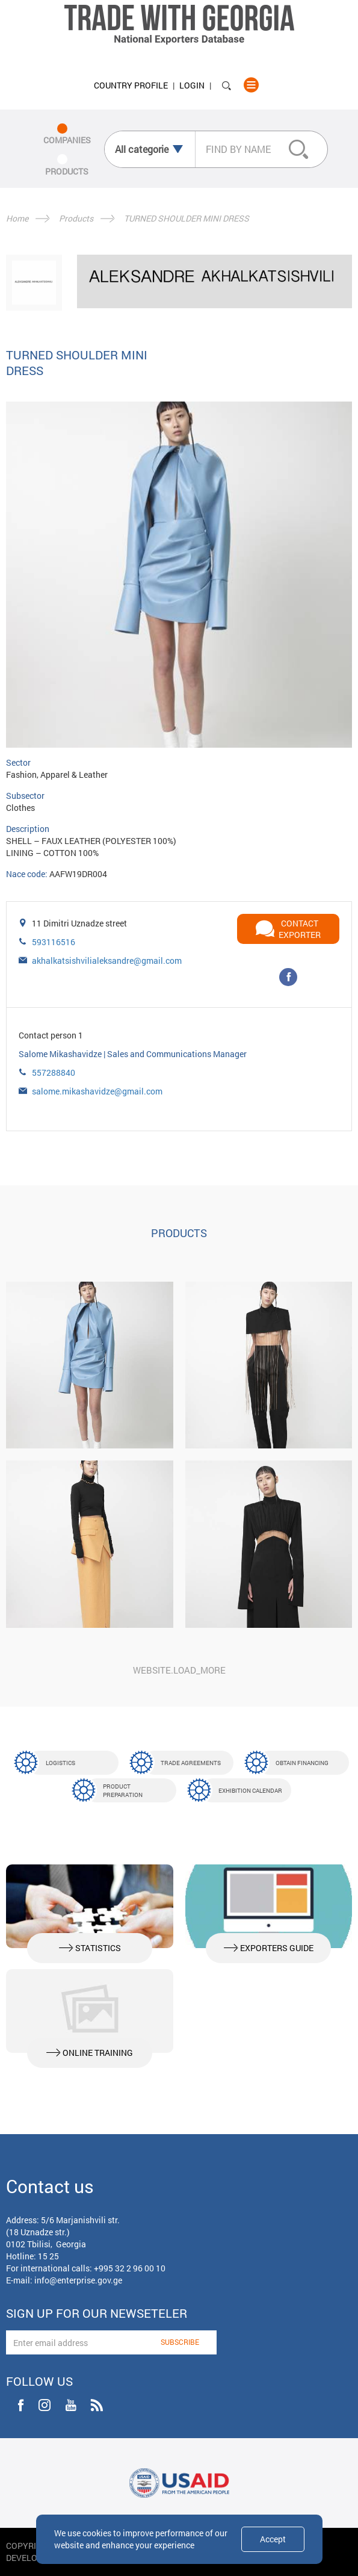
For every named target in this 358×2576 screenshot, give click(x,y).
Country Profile (131, 85)
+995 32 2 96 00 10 (129, 2268)
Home (17, 218)
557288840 (53, 1072)
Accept (273, 2539)
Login (192, 85)
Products (76, 218)
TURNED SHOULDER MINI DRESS (186, 218)
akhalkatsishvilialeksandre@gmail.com (107, 960)
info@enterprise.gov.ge (78, 2280)
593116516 (53, 942)
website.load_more (179, 1670)
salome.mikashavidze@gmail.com (97, 1091)
